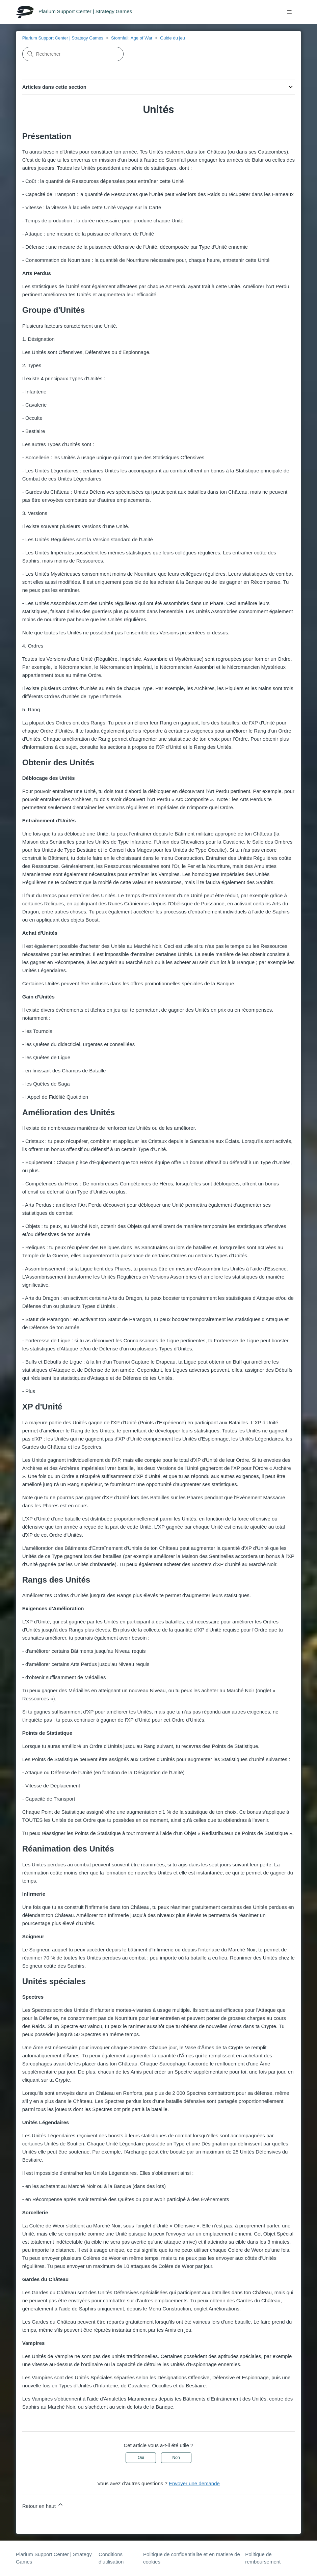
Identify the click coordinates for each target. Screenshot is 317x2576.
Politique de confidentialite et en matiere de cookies (191, 2558)
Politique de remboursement (263, 2558)
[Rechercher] (73, 54)
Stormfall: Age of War (131, 37)
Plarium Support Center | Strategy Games (62, 37)
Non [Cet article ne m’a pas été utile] (176, 2457)
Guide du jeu (172, 37)
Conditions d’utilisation (111, 2558)
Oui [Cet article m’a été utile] (141, 2457)
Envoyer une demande (194, 2483)
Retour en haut (43, 2505)
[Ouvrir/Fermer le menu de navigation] (289, 12)
